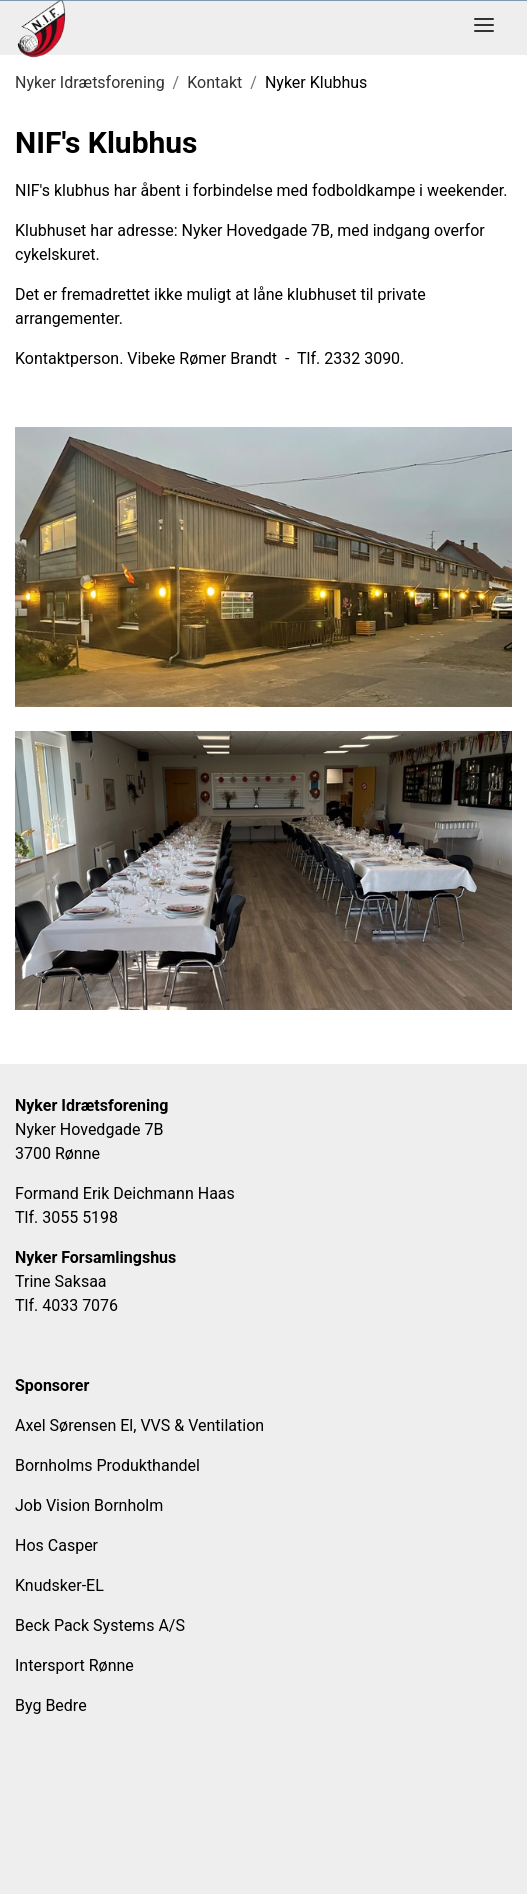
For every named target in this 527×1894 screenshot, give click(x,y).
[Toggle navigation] (484, 28)
